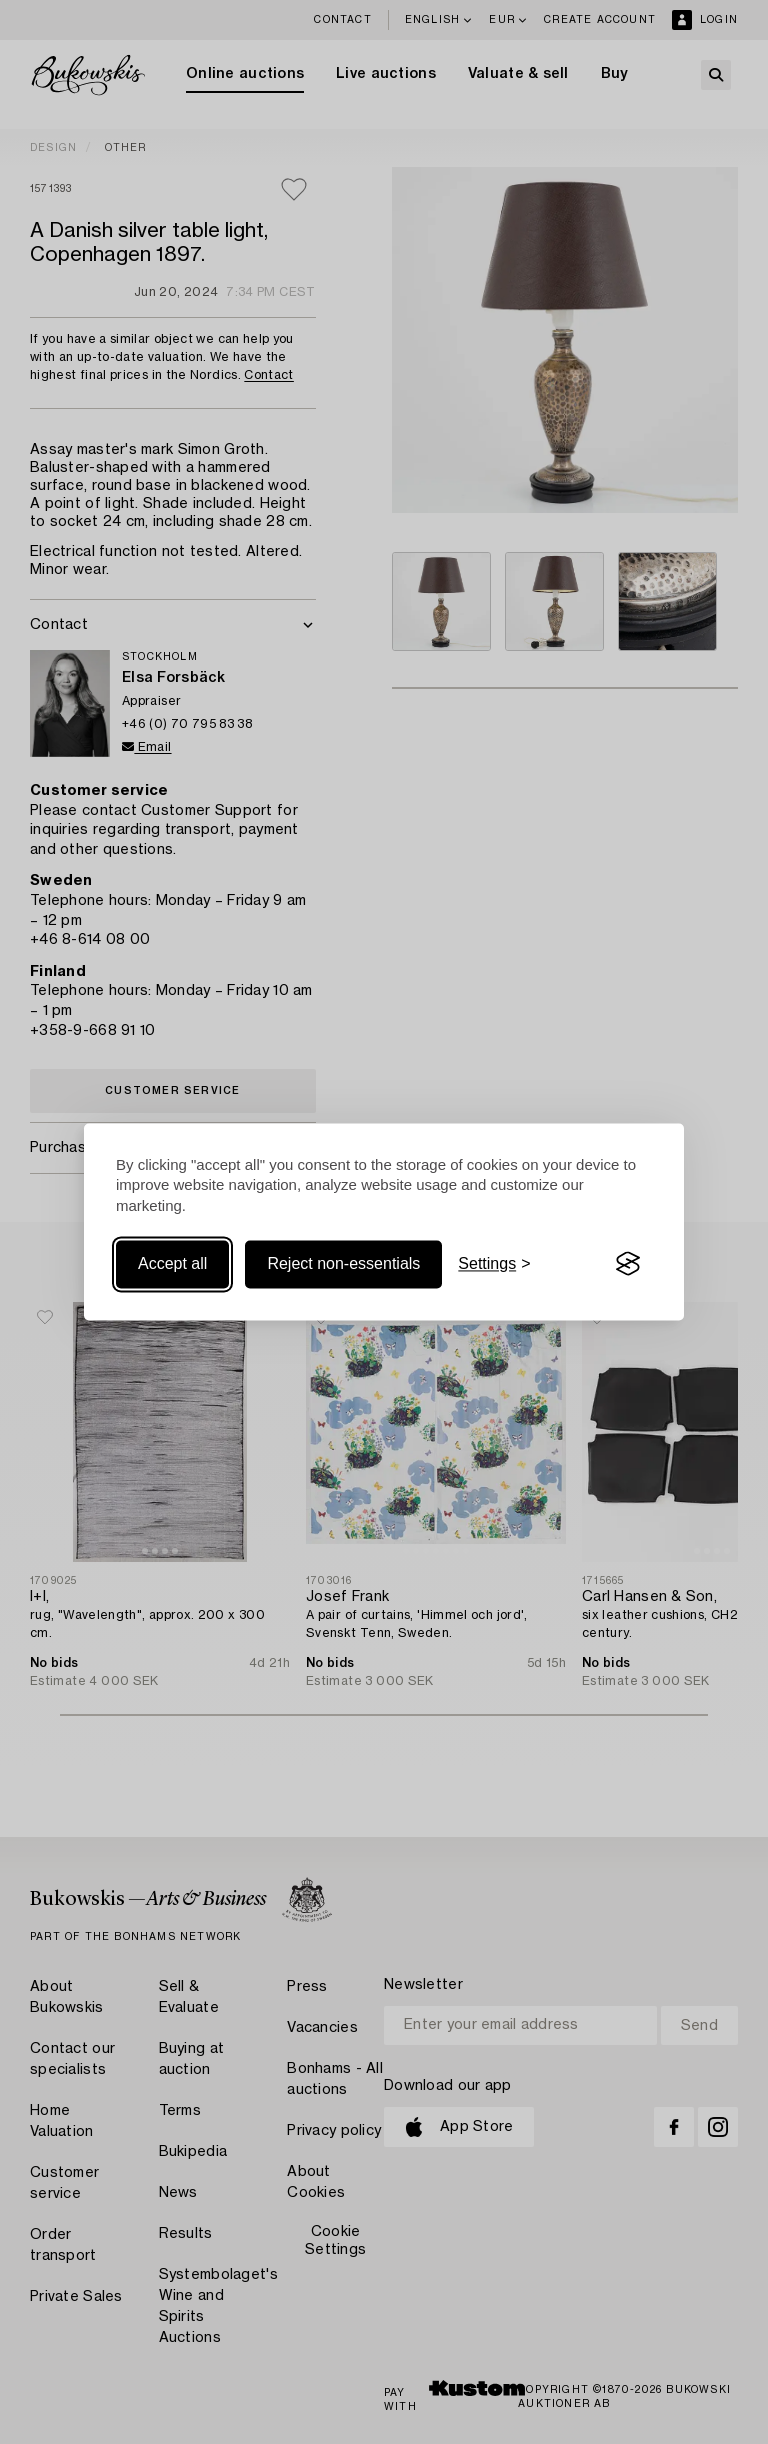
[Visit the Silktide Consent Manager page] (628, 1264)
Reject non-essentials (343, 1263)
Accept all (172, 1263)
